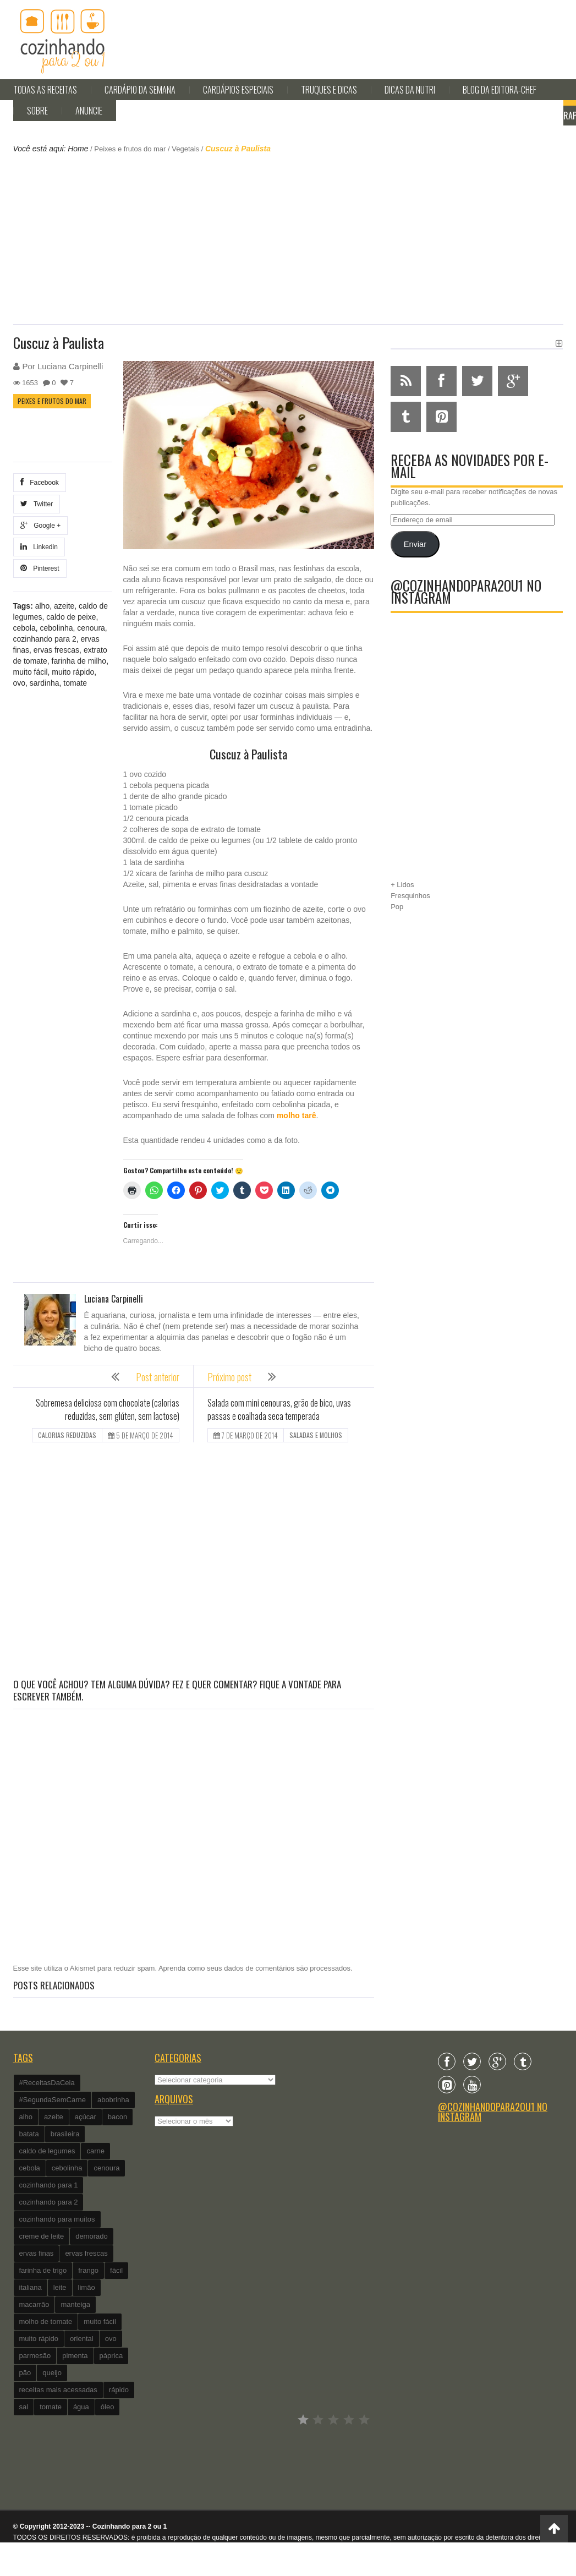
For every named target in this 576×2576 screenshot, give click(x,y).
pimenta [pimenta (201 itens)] (74, 2355)
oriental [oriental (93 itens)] (82, 2338)
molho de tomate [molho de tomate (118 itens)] (46, 2321)
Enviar (415, 544)
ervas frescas (56, 650)
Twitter (36, 504)
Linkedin (39, 547)
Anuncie (88, 110)
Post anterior (157, 1377)
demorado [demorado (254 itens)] (91, 2236)
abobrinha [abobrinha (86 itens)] (113, 2100)
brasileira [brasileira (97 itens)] (65, 2134)
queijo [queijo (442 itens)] (52, 2373)
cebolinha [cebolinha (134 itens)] (67, 2168)
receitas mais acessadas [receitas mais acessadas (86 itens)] (58, 2390)
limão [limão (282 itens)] (86, 2287)
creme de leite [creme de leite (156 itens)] (41, 2236)
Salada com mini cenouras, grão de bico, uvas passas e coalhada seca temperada (279, 1409)
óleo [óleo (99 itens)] (107, 2407)
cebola (24, 628)
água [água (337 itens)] (81, 2407)
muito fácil (30, 672)
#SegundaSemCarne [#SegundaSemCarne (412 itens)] (52, 2100)
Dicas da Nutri (410, 89)
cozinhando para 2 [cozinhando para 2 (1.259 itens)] (48, 2202)
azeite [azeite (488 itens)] (53, 2117)
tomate (75, 683)
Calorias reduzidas (67, 1435)
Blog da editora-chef (499, 89)
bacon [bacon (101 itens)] (117, 2117)
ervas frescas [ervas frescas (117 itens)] (86, 2253)
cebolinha (56, 628)
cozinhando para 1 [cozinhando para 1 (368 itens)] (48, 2185)
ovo (19, 683)
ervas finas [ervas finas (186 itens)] (36, 2253)
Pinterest (39, 568)
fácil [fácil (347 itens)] (116, 2270)
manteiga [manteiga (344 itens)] (75, 2304)
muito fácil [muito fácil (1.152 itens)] (100, 2321)
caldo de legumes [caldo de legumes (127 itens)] (47, 2151)
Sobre (37, 110)
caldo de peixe (71, 616)
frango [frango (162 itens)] (88, 2270)
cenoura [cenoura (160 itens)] (106, 2168)
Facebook (39, 482)
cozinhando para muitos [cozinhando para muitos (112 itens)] (57, 2219)
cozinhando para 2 (44, 639)
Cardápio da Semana (140, 89)
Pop (397, 907)
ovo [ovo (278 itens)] (111, 2338)
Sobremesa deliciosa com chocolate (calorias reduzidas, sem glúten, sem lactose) (107, 1409)
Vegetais (185, 149)
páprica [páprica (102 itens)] (111, 2355)
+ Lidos (402, 884)
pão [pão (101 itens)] (25, 2373)
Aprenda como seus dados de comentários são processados (254, 1968)
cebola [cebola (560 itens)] (29, 2168)
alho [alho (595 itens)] (26, 2117)
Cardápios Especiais (238, 89)
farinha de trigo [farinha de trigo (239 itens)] (43, 2270)
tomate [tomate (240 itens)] (51, 2407)
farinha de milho (79, 661)
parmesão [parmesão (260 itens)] (35, 2355)
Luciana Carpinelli (70, 366)
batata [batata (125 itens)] (29, 2134)
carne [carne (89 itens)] (95, 2151)
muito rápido (73, 672)
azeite (64, 605)
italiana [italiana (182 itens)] (30, 2287)
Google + (40, 525)
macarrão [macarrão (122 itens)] (34, 2304)
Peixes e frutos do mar (130, 149)
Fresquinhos (410, 896)
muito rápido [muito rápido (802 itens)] (39, 2338)
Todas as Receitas (45, 89)
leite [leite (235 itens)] (60, 2287)
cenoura (91, 628)
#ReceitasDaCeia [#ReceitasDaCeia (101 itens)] (47, 2083)
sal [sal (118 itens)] (24, 2407)
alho (42, 605)
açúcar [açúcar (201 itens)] (85, 2117)
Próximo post (229, 1377)
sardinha (44, 683)
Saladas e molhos (315, 1435)
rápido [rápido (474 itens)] (119, 2390)
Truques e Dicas (329, 89)
